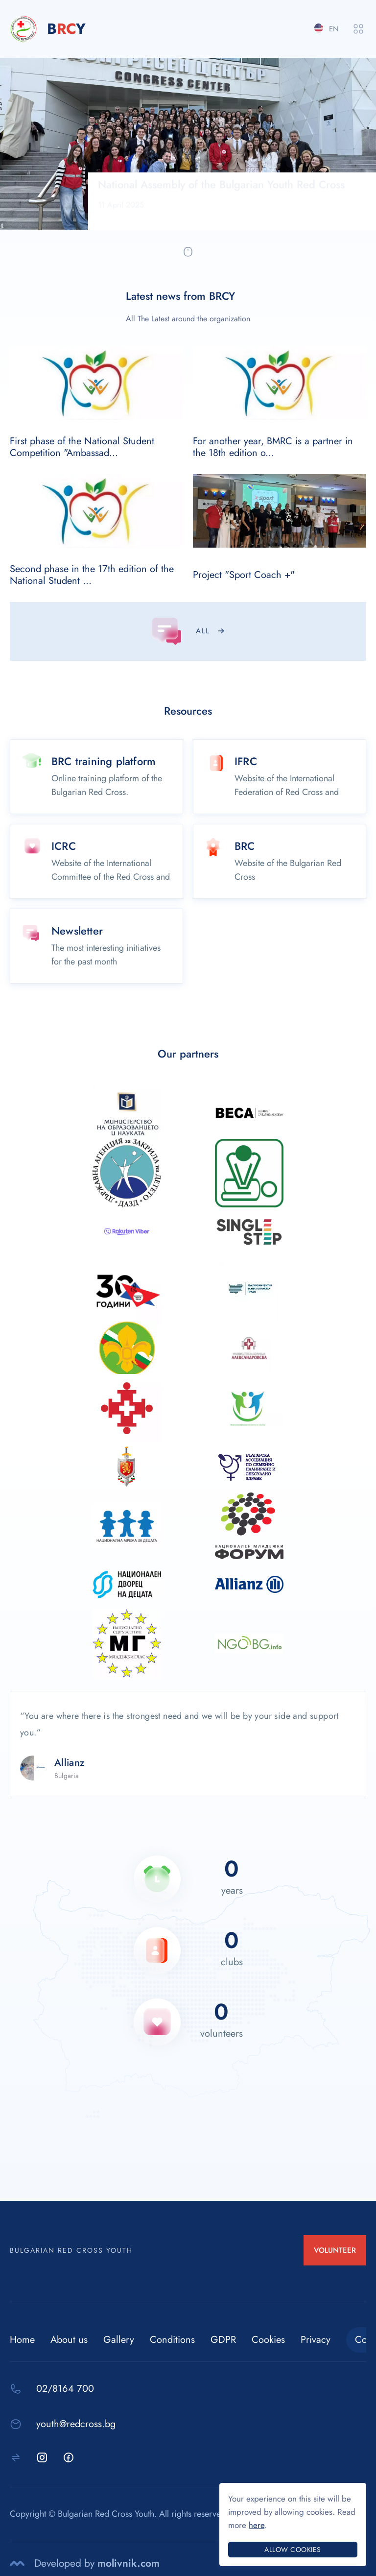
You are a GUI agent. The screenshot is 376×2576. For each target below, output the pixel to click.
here (256, 2525)
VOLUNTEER (335, 2250)
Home (22, 2340)
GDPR (223, 2340)
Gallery (118, 2340)
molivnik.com (128, 2563)
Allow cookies (292, 2549)
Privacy (315, 2340)
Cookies (268, 2340)
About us (69, 2340)
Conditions (172, 2340)
